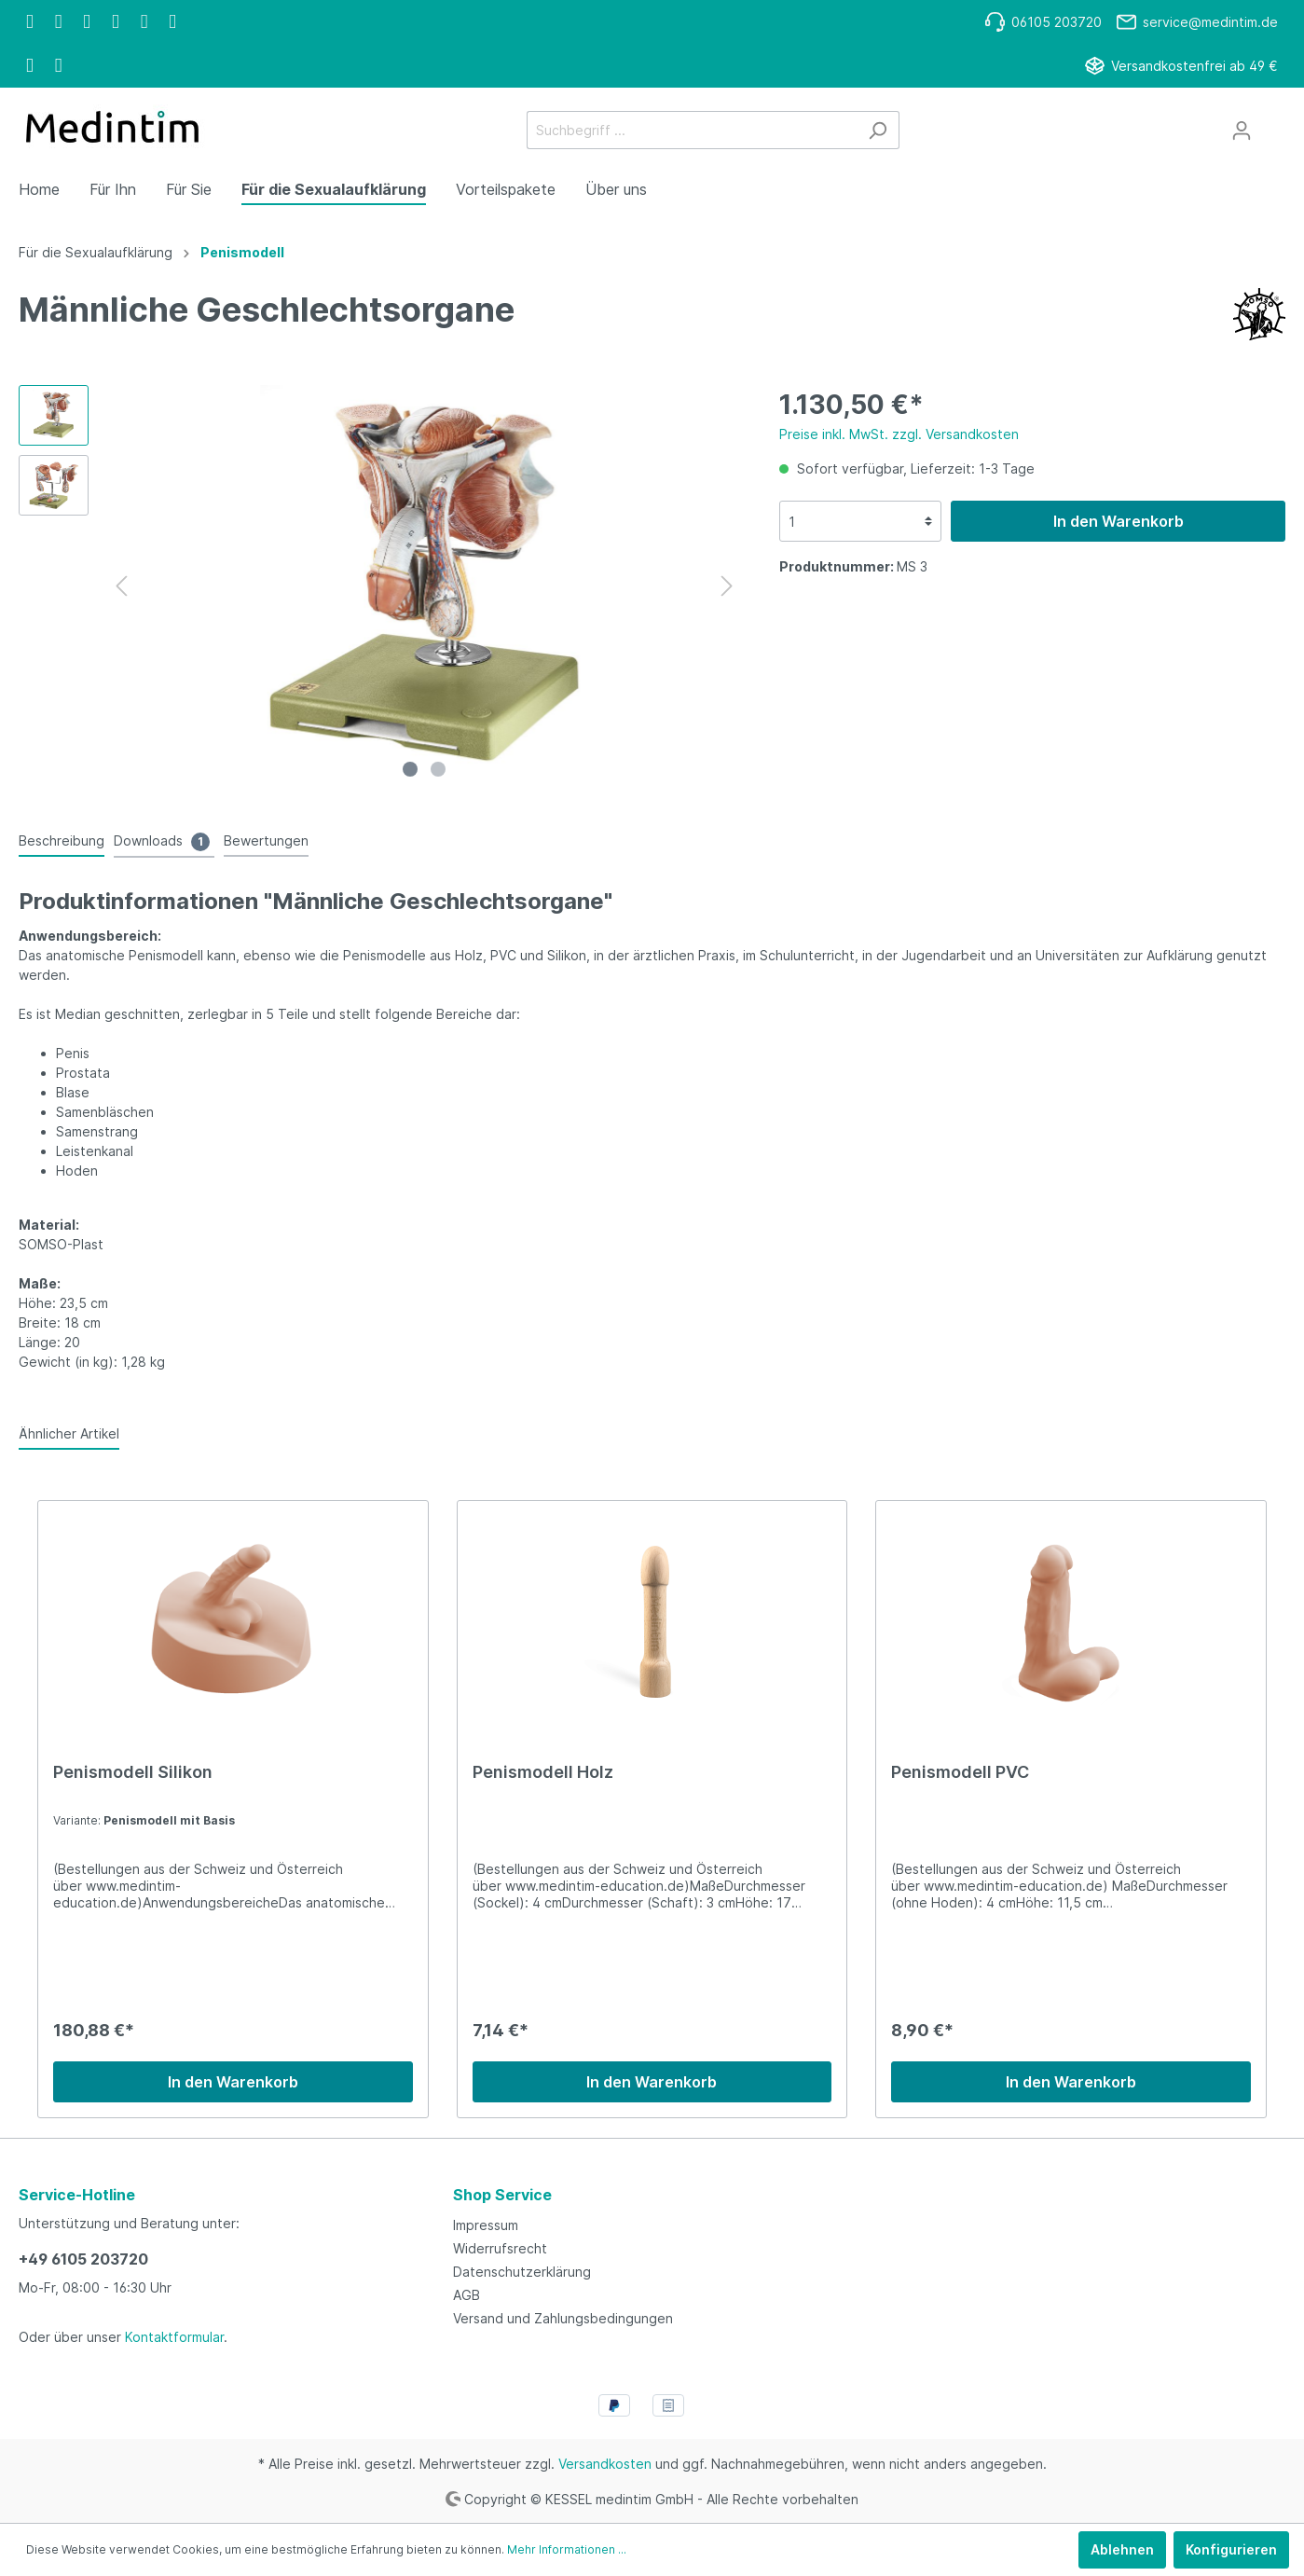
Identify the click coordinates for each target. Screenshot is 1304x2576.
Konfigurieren (1231, 2549)
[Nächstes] (727, 586)
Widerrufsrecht (500, 2248)
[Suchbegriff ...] (692, 130)
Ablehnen (1122, 2549)
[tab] (61, 840)
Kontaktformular (174, 2337)
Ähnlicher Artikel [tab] (69, 1433)
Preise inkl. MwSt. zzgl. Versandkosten (899, 434)
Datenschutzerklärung (522, 2272)
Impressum (485, 2225)
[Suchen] (877, 130)
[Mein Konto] (1241, 130)
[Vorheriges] (121, 586)
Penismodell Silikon (133, 1772)
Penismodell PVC (960, 1772)
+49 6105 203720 (83, 2259)
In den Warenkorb (1118, 521)
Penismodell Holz (543, 1772)
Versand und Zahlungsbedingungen (563, 2318)
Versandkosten (605, 2464)
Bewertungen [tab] (266, 840)
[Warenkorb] (1274, 124)
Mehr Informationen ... (566, 2549)
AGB (466, 2295)
